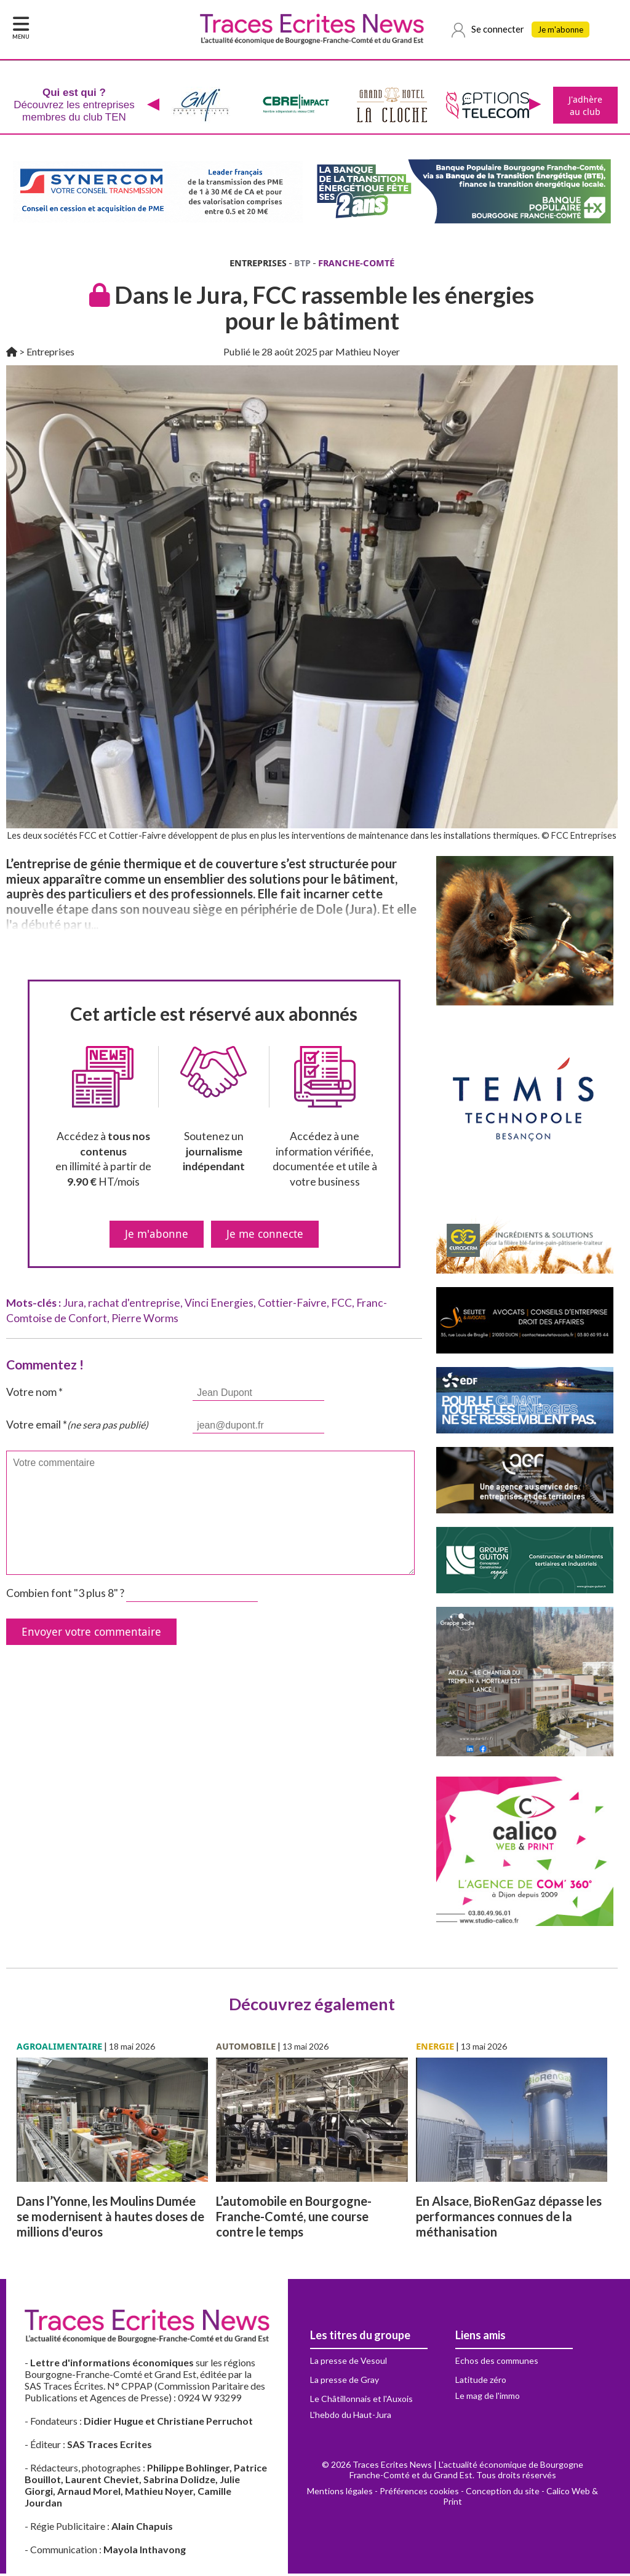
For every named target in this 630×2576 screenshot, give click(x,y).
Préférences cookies (419, 2493)
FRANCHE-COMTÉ (356, 265)
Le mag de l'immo (487, 2398)
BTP (302, 265)
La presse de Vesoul (348, 2363)
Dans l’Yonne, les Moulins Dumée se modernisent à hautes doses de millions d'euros (110, 2218)
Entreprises (50, 354)
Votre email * (77, 1427)
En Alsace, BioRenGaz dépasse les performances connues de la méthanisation (509, 2218)
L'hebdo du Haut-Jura (350, 2417)
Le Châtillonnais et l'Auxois (361, 2401)
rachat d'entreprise (134, 1305)
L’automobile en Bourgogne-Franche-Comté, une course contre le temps (294, 2218)
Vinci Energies (219, 1305)
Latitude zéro (480, 2382)
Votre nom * (34, 1394)
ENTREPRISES (258, 265)
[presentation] (152, 106)
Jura (73, 1305)
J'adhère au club (584, 106)
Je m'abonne (564, 30)
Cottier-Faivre (292, 1305)
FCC (341, 1305)
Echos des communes (496, 2363)
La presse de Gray (344, 2382)
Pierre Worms (144, 1320)
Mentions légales (340, 2493)
